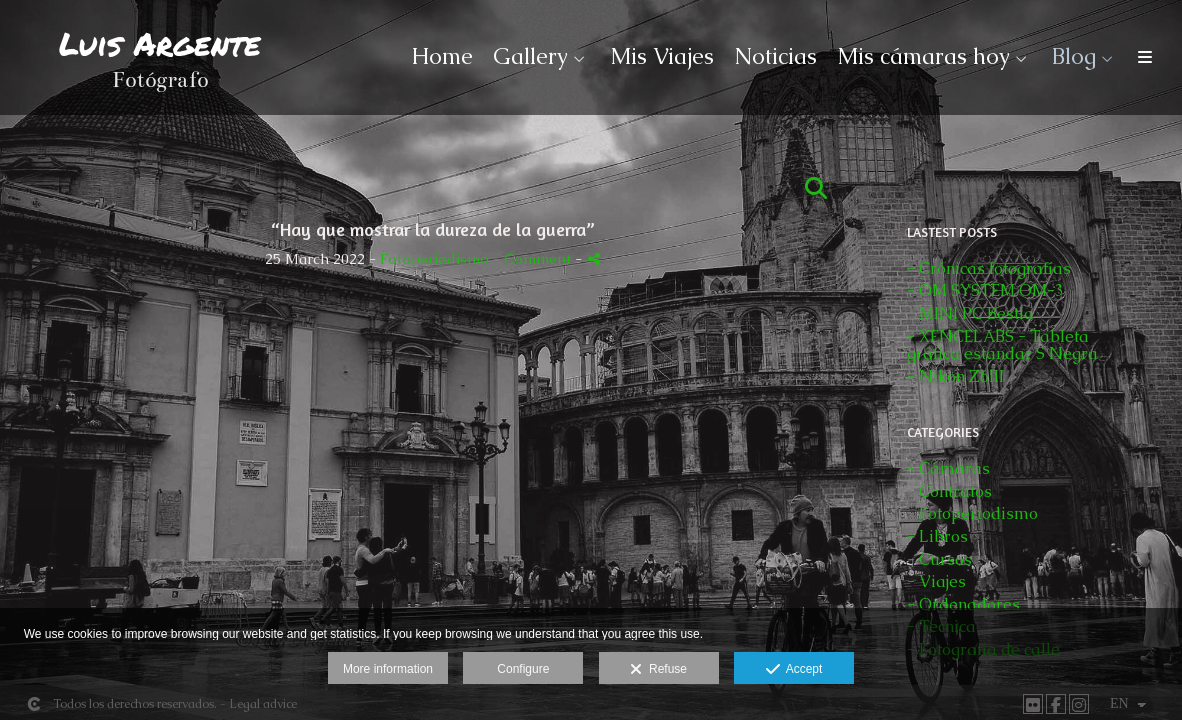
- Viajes (936, 581)
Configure (523, 669)
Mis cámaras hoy (923, 57)
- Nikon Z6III (955, 376)
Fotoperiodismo (434, 259)
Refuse (658, 670)
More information (388, 669)
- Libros (937, 536)
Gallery (530, 57)
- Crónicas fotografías (989, 268)
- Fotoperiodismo (972, 513)
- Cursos (939, 559)
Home (442, 57)
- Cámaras (948, 468)
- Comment (534, 259)
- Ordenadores (963, 604)
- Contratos (949, 491)
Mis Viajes (662, 57)
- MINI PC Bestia (970, 313)
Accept (794, 670)
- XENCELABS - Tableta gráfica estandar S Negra (1002, 345)
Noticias (775, 57)
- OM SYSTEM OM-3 (985, 290)
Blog (1074, 57)
